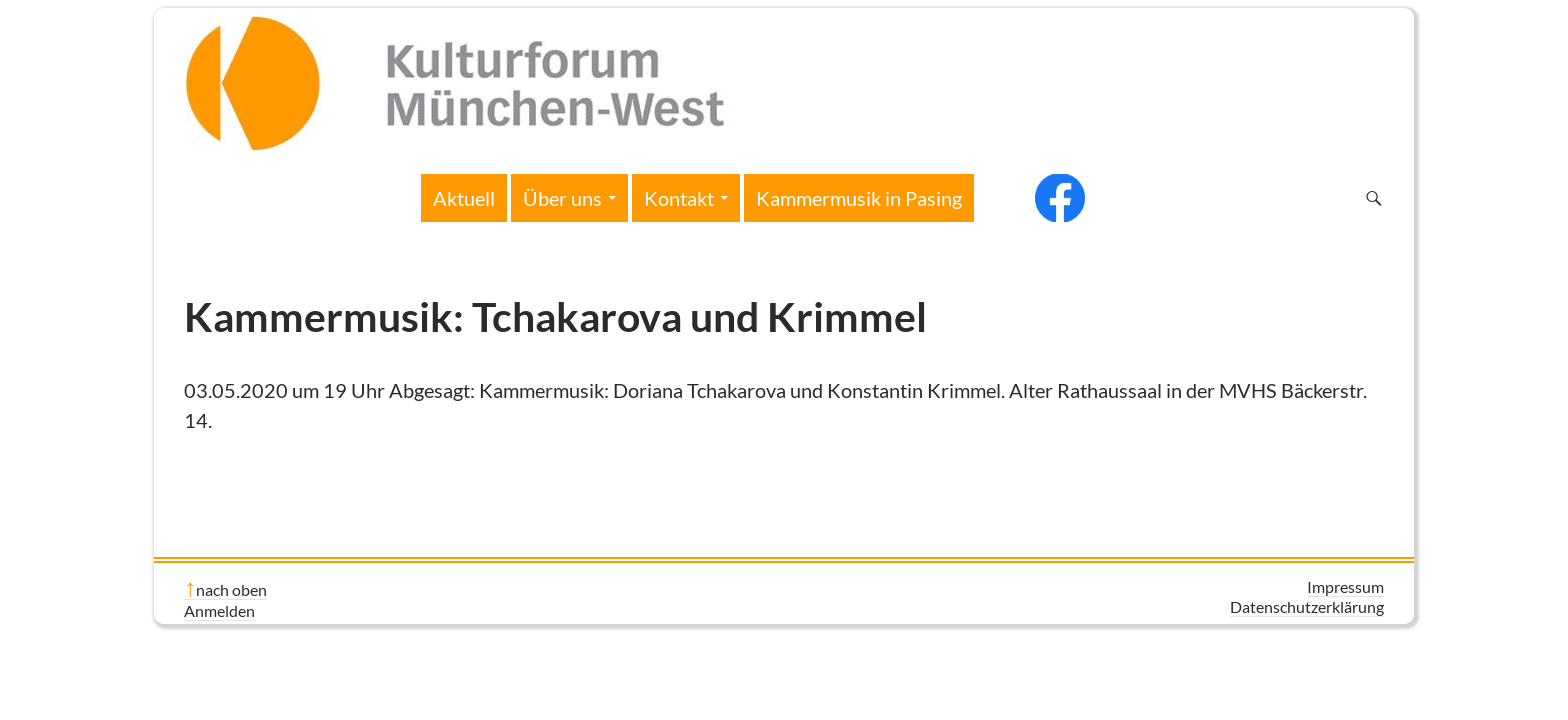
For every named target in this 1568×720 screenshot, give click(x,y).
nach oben (231, 589)
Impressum (1345, 586)
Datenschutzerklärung (1307, 606)
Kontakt (679, 198)
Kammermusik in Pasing (859, 198)
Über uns (562, 198)
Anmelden (219, 610)
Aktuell (464, 198)
